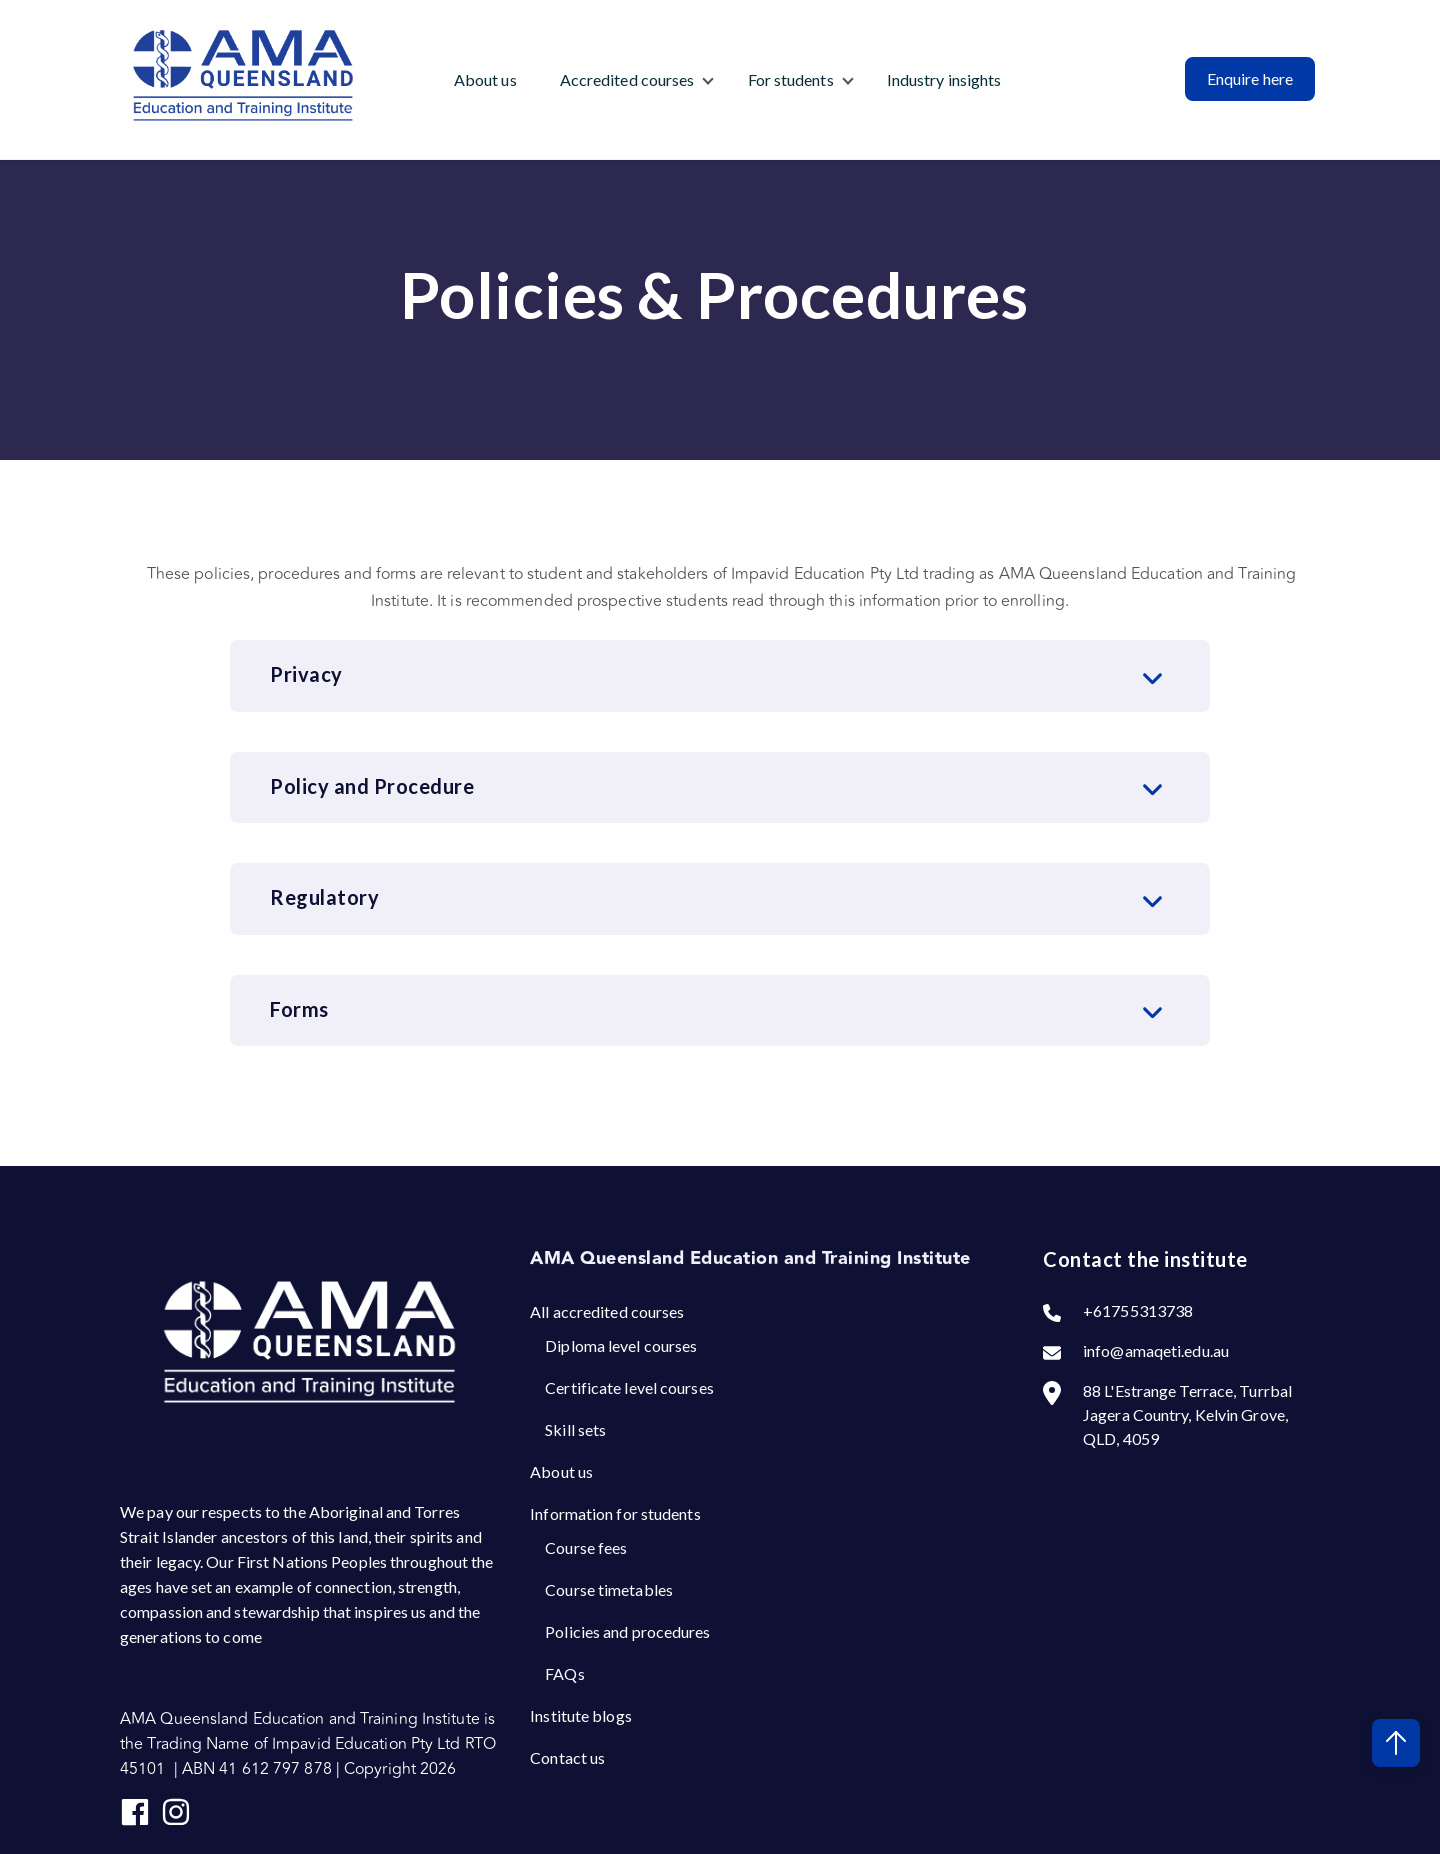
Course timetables (609, 1589)
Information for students (615, 1513)
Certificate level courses (629, 1387)
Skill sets (575, 1429)
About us (485, 79)
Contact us (567, 1757)
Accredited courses (627, 79)
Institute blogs (581, 1715)
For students (791, 79)
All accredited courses (607, 1311)
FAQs (564, 1673)
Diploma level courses (621, 1345)
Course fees (586, 1547)
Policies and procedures (627, 1631)
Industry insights (944, 79)
